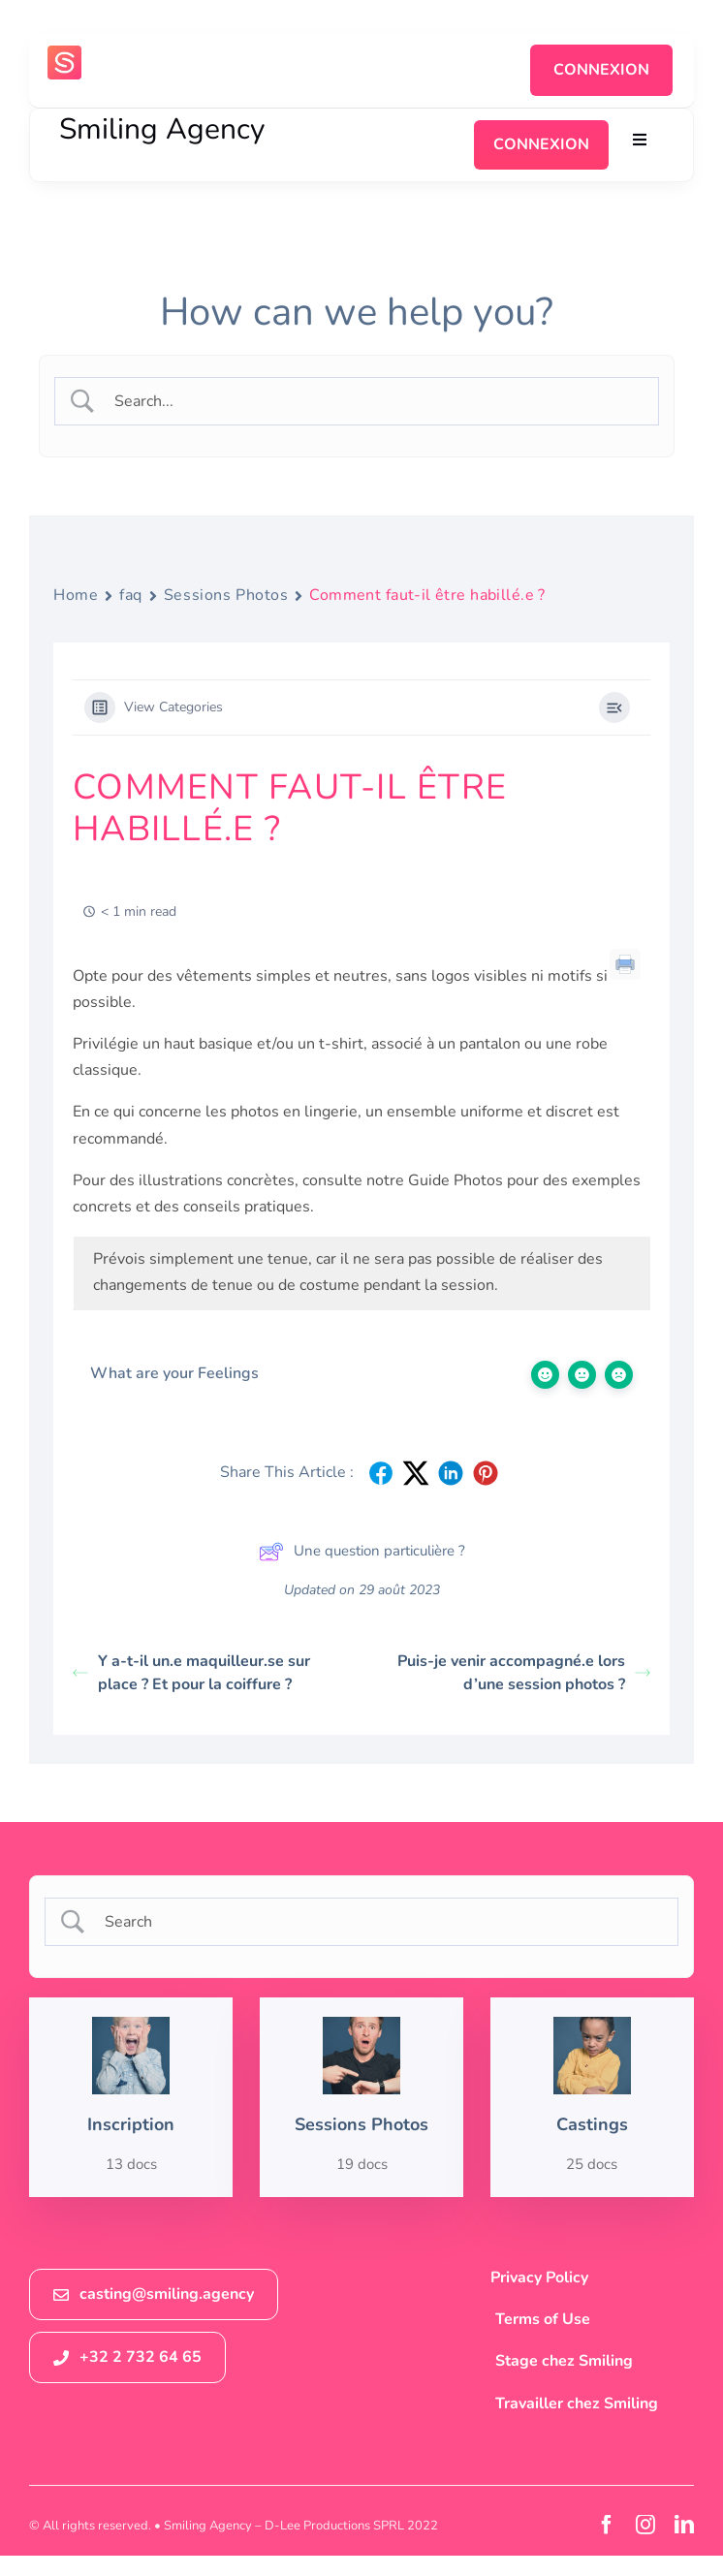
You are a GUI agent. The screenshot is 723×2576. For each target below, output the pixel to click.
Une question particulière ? (362, 1551)
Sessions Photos (226, 595)
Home (75, 595)
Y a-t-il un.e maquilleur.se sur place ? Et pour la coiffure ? (191, 1672)
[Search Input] (374, 401)
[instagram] (645, 2524)
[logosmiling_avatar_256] (64, 53)
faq (130, 595)
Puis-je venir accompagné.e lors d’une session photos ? (523, 1672)
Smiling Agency (162, 129)
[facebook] (606, 2524)
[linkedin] (684, 2524)
